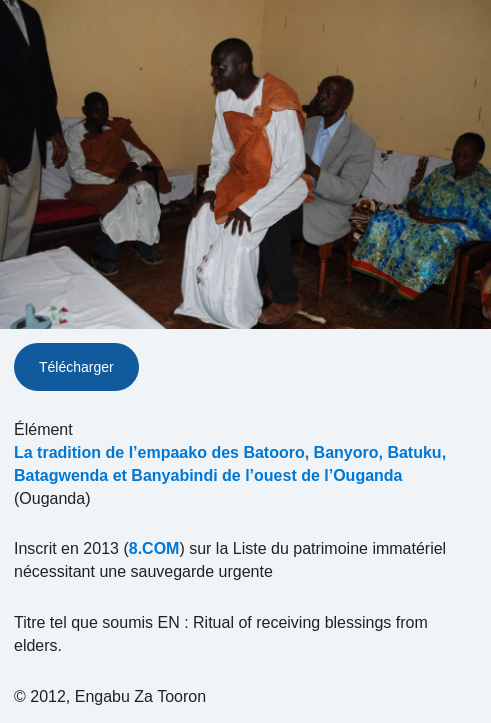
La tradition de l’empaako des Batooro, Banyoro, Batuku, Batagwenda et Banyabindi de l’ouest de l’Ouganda (230, 464)
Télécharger (76, 367)
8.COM (154, 548)
